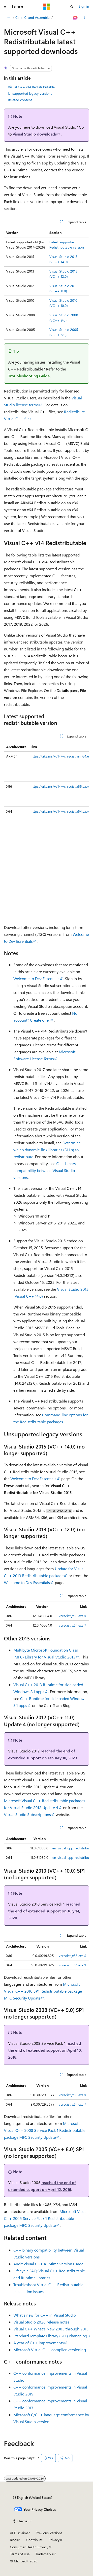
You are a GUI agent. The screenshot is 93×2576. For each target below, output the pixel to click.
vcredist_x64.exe (71, 1625)
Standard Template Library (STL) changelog (50, 2335)
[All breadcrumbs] (8, 18)
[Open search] (72, 6)
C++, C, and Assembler (33, 17)
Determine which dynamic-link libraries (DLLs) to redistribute (47, 1149)
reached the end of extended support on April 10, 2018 (45, 2050)
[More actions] (84, 18)
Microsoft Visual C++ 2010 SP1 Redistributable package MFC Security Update (43, 1991)
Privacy (54, 2539)
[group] (46, 831)
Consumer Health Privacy (29, 2547)
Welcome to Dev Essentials (36, 978)
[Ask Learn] (75, 18)
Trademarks (44, 2554)
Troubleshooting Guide (29, 375)
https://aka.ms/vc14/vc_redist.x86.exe (59, 786)
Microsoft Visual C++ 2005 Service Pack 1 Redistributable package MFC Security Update (46, 2218)
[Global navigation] (5, 6)
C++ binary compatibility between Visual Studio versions (44, 1170)
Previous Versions (49, 2532)
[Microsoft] (46, 6)
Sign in (84, 6)
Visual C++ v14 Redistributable (31, 87)
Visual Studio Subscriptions (27, 1814)
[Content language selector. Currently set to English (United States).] (32, 2498)
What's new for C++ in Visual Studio (44, 2315)
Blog (13, 2539)
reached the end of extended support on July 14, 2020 (44, 1910)
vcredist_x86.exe (71, 1615)
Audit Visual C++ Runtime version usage (48, 2263)
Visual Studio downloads (35, 134)
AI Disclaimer (20, 2532)
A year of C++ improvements (38, 2342)
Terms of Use (20, 2554)
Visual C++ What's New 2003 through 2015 (51, 2328)
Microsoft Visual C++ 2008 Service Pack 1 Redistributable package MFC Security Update (44, 2130)
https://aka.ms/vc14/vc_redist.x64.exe (59, 811)
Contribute (34, 2539)
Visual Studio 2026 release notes (41, 2321)
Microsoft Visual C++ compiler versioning (49, 2349)
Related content (20, 99)
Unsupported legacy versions (30, 93)
